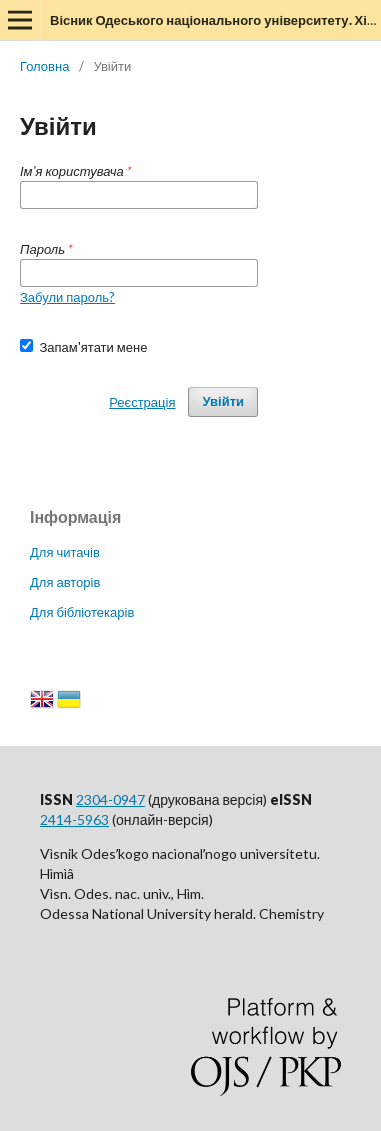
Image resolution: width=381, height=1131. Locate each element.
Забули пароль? (67, 297)
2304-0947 (110, 799)
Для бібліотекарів (82, 612)
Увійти (223, 401)
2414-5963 (74, 819)
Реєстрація (142, 402)
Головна (44, 66)
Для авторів (65, 582)
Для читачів (65, 552)
